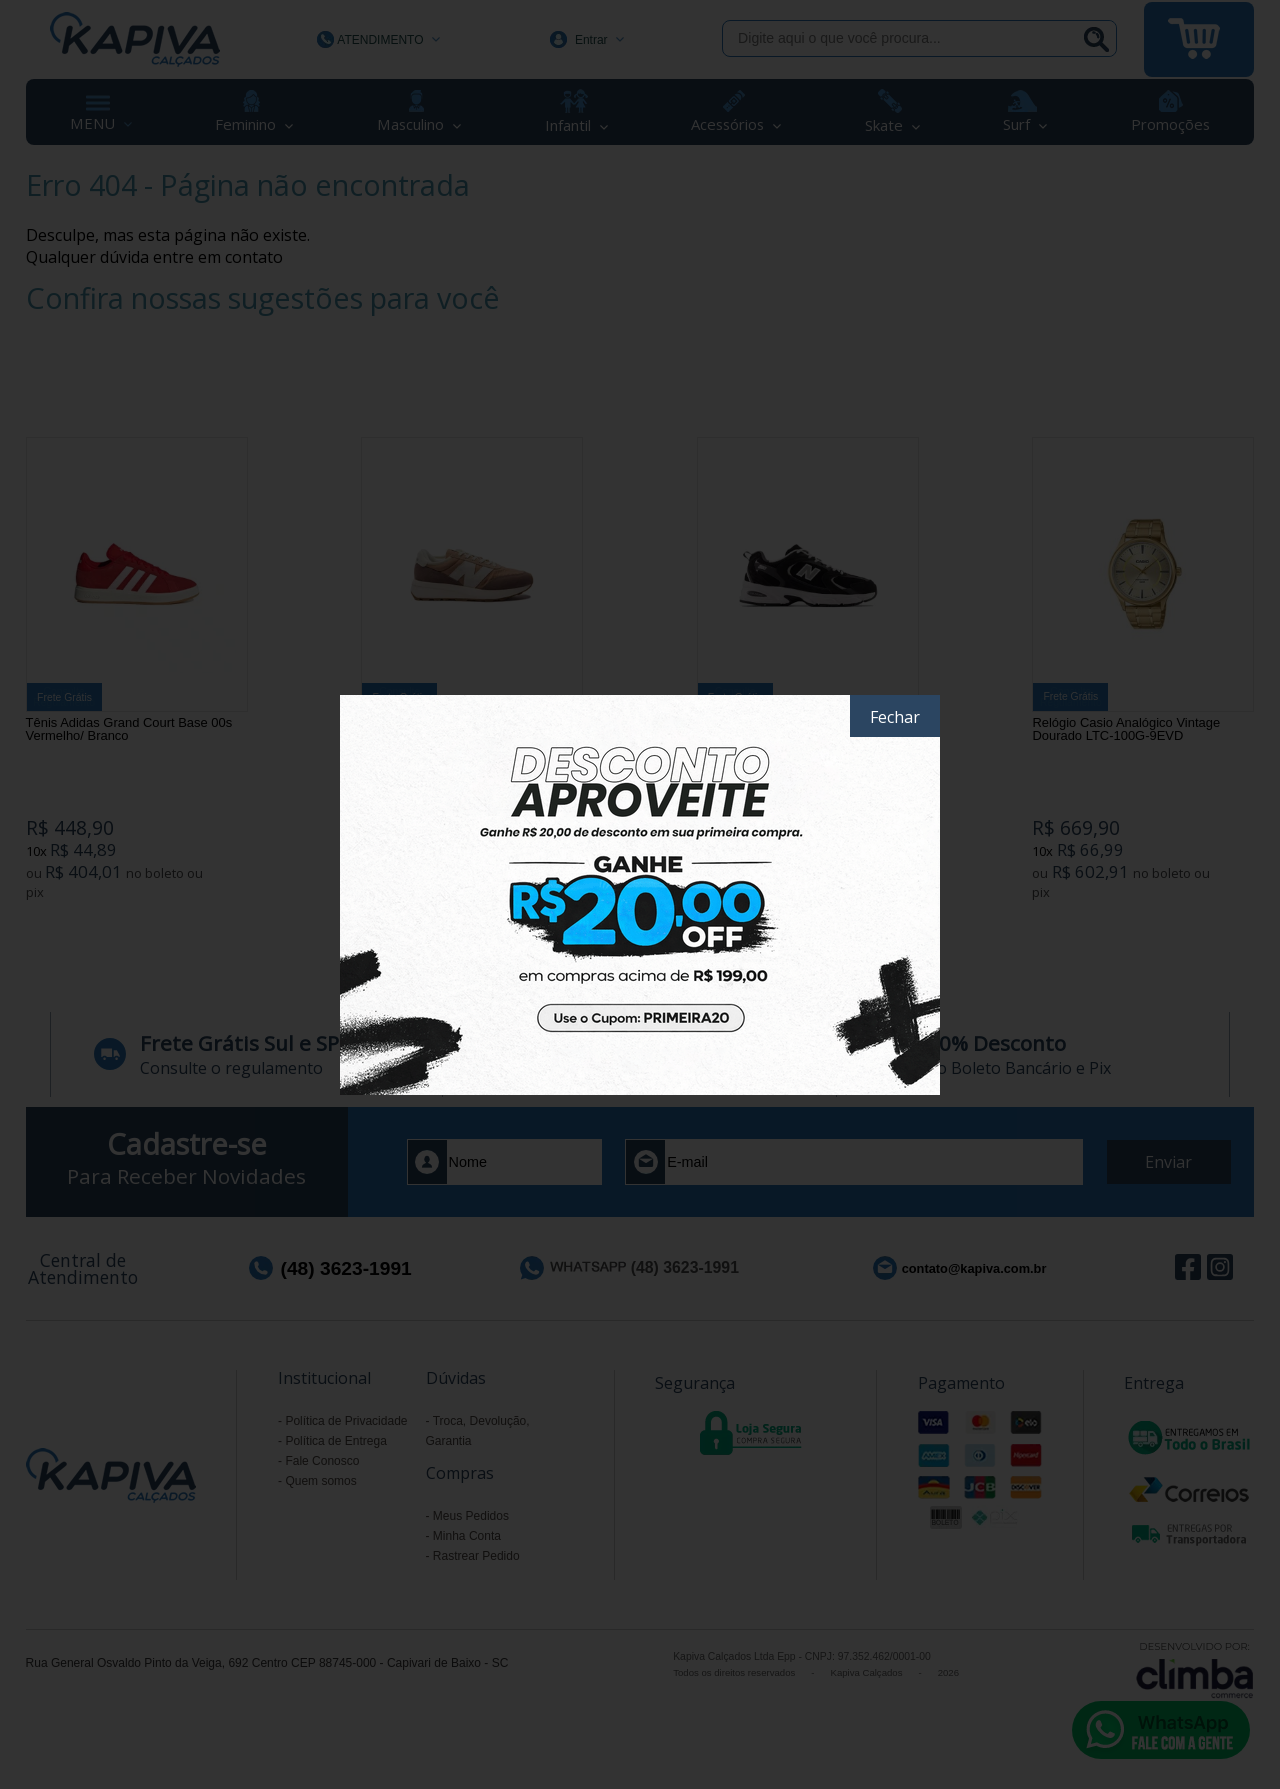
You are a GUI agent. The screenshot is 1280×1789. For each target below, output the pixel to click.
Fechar (895, 717)
